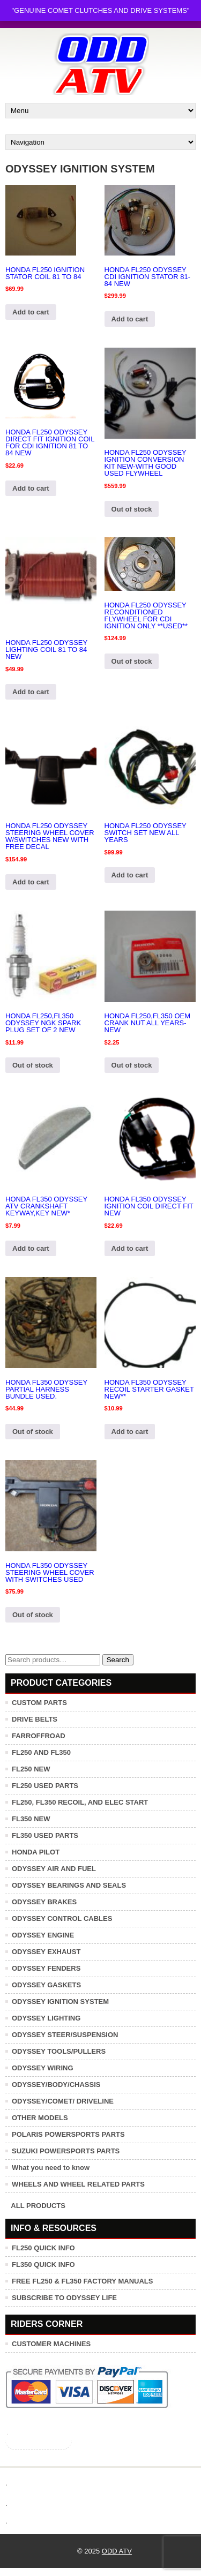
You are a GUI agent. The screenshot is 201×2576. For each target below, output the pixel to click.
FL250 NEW (31, 1769)
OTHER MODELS (40, 2118)
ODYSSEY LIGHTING (46, 2018)
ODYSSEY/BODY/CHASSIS (56, 2085)
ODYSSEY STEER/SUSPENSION (65, 2035)
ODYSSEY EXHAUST (46, 1952)
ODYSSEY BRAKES (44, 1902)
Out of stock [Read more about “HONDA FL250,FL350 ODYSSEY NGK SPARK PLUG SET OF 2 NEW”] (32, 1065)
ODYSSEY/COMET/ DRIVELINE (63, 2101)
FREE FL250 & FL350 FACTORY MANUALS (82, 2281)
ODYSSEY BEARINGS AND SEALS (69, 1885)
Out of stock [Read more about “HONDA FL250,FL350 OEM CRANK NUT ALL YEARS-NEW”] (131, 1065)
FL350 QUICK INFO (43, 2264)
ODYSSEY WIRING (42, 2068)
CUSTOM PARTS (39, 1703)
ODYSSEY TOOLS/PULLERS (59, 2051)
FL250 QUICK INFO (43, 2248)
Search (118, 1660)
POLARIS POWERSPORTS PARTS (68, 2134)
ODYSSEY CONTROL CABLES (62, 1918)
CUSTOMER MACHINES (51, 2344)
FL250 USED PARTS (45, 1786)
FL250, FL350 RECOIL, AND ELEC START (80, 1802)
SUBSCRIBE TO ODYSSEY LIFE (64, 2298)
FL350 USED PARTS (45, 1835)
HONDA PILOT (35, 1852)
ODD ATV (117, 2551)
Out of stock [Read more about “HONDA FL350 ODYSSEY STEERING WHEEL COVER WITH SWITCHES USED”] (32, 1615)
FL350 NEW (31, 1819)
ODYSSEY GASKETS (46, 1985)
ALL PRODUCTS (38, 2206)
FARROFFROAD (38, 1736)
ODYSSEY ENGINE (43, 1935)
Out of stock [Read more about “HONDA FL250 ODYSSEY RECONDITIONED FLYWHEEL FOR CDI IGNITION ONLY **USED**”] (131, 661)
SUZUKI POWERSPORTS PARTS (66, 2151)
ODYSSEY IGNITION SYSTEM (60, 2001)
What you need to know (51, 2168)
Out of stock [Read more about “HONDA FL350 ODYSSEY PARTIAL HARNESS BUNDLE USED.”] (32, 1432)
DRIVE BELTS (34, 1719)
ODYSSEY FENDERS (46, 1968)
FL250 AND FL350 (41, 1752)
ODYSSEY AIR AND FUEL (54, 1869)
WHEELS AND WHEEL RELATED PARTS (78, 2184)
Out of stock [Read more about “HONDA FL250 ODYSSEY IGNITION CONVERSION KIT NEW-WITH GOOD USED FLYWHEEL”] (131, 509)
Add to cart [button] (30, 312)
